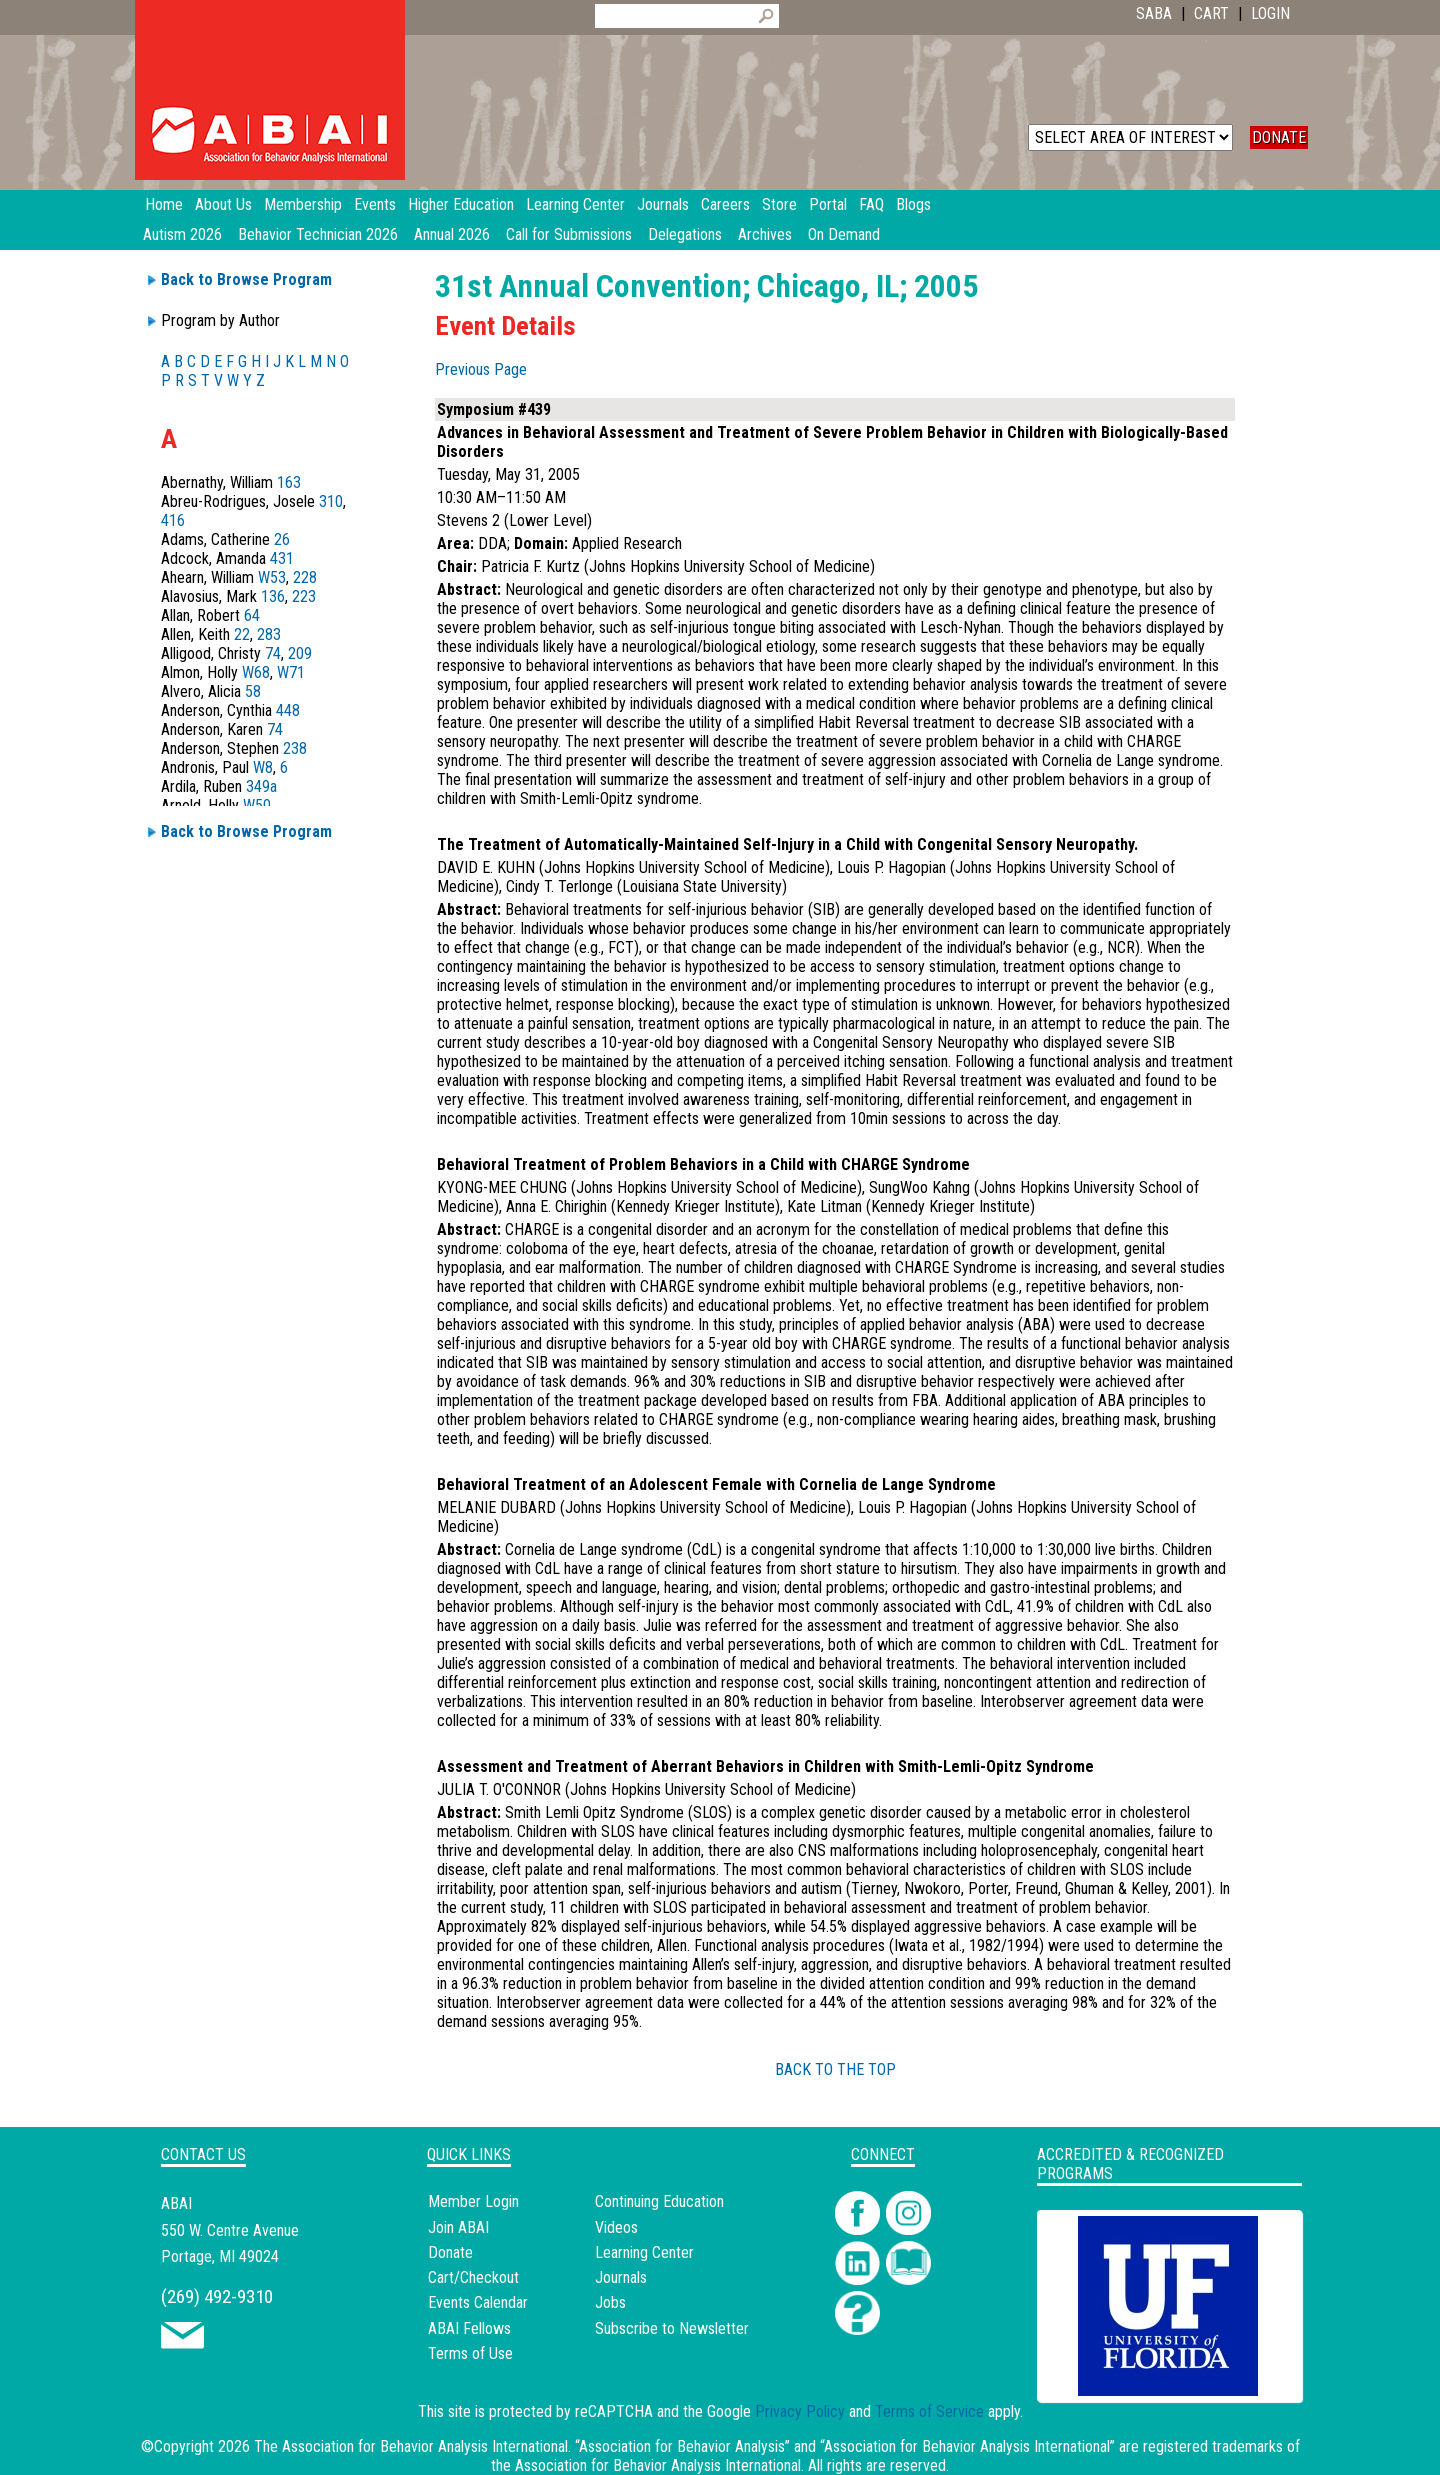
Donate (450, 2252)
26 (282, 539)
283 (269, 634)
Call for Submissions (569, 234)
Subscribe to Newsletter (672, 2328)
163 (289, 482)
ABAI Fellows (469, 2328)
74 (273, 653)
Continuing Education (659, 2201)
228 (305, 577)
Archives (765, 234)
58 (253, 691)
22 (242, 634)
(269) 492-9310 (217, 2296)
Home (164, 204)
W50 (257, 805)
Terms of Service (929, 2411)
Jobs (610, 2302)
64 (252, 615)
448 (288, 710)
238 (295, 748)
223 (304, 596)
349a (261, 786)
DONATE (1279, 137)
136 (273, 596)
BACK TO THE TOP (835, 2069)
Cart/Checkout (473, 2277)
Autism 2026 (182, 234)
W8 (263, 767)
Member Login (473, 2201)
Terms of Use (470, 2353)
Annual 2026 (452, 234)
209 (300, 653)
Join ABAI (458, 2227)
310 (331, 501)
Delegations (685, 234)
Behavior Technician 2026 (318, 234)
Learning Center (644, 2252)
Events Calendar (478, 2302)
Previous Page (481, 369)
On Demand (844, 234)
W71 (291, 672)
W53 (272, 577)
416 (173, 520)
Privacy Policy (800, 2411)
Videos (616, 2227)
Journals (621, 2277)
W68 (256, 672)
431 (282, 558)
